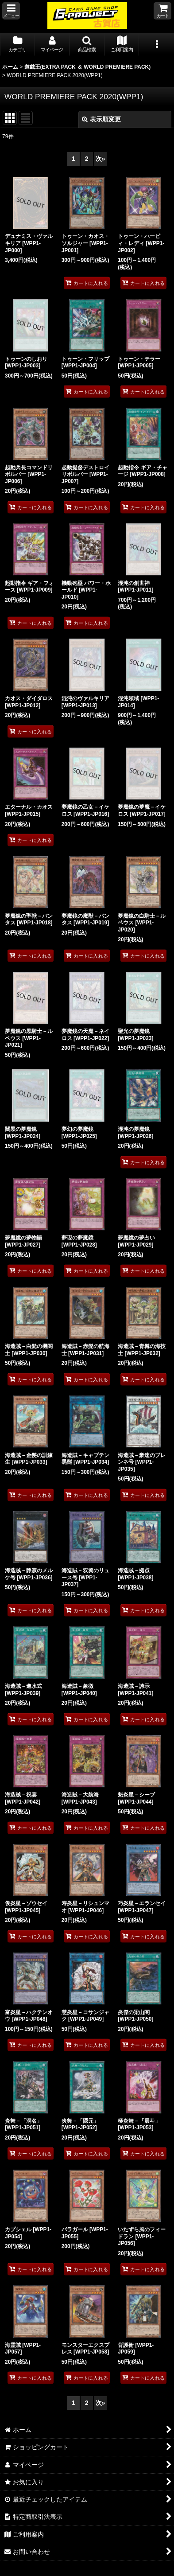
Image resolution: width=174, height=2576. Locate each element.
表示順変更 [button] (101, 119)
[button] (11, 10)
